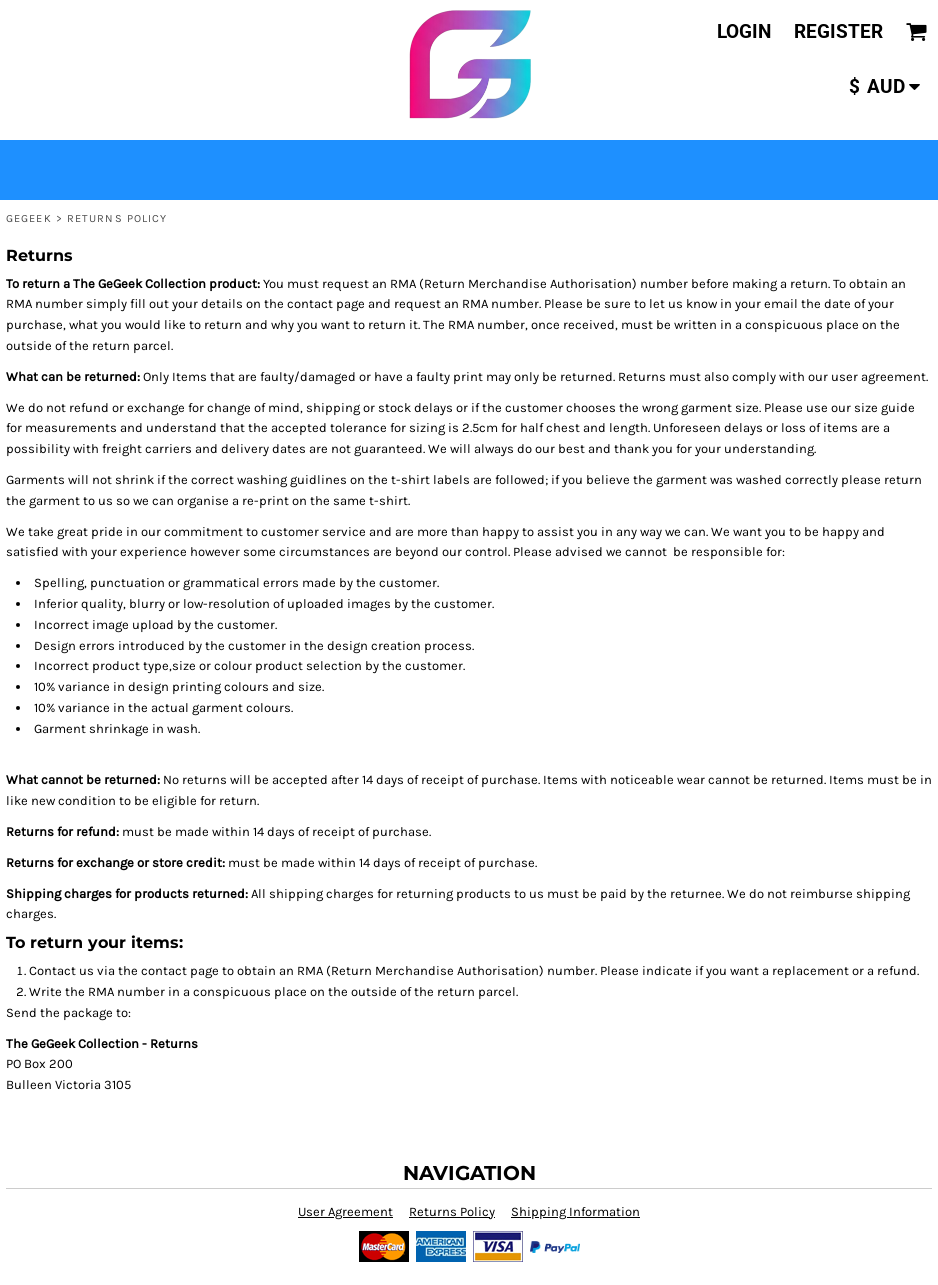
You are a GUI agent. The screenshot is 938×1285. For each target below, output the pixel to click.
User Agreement (345, 1211)
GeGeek (29, 218)
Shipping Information (575, 1211)
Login (744, 31)
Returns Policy (452, 1211)
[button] (917, 32)
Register (838, 31)
